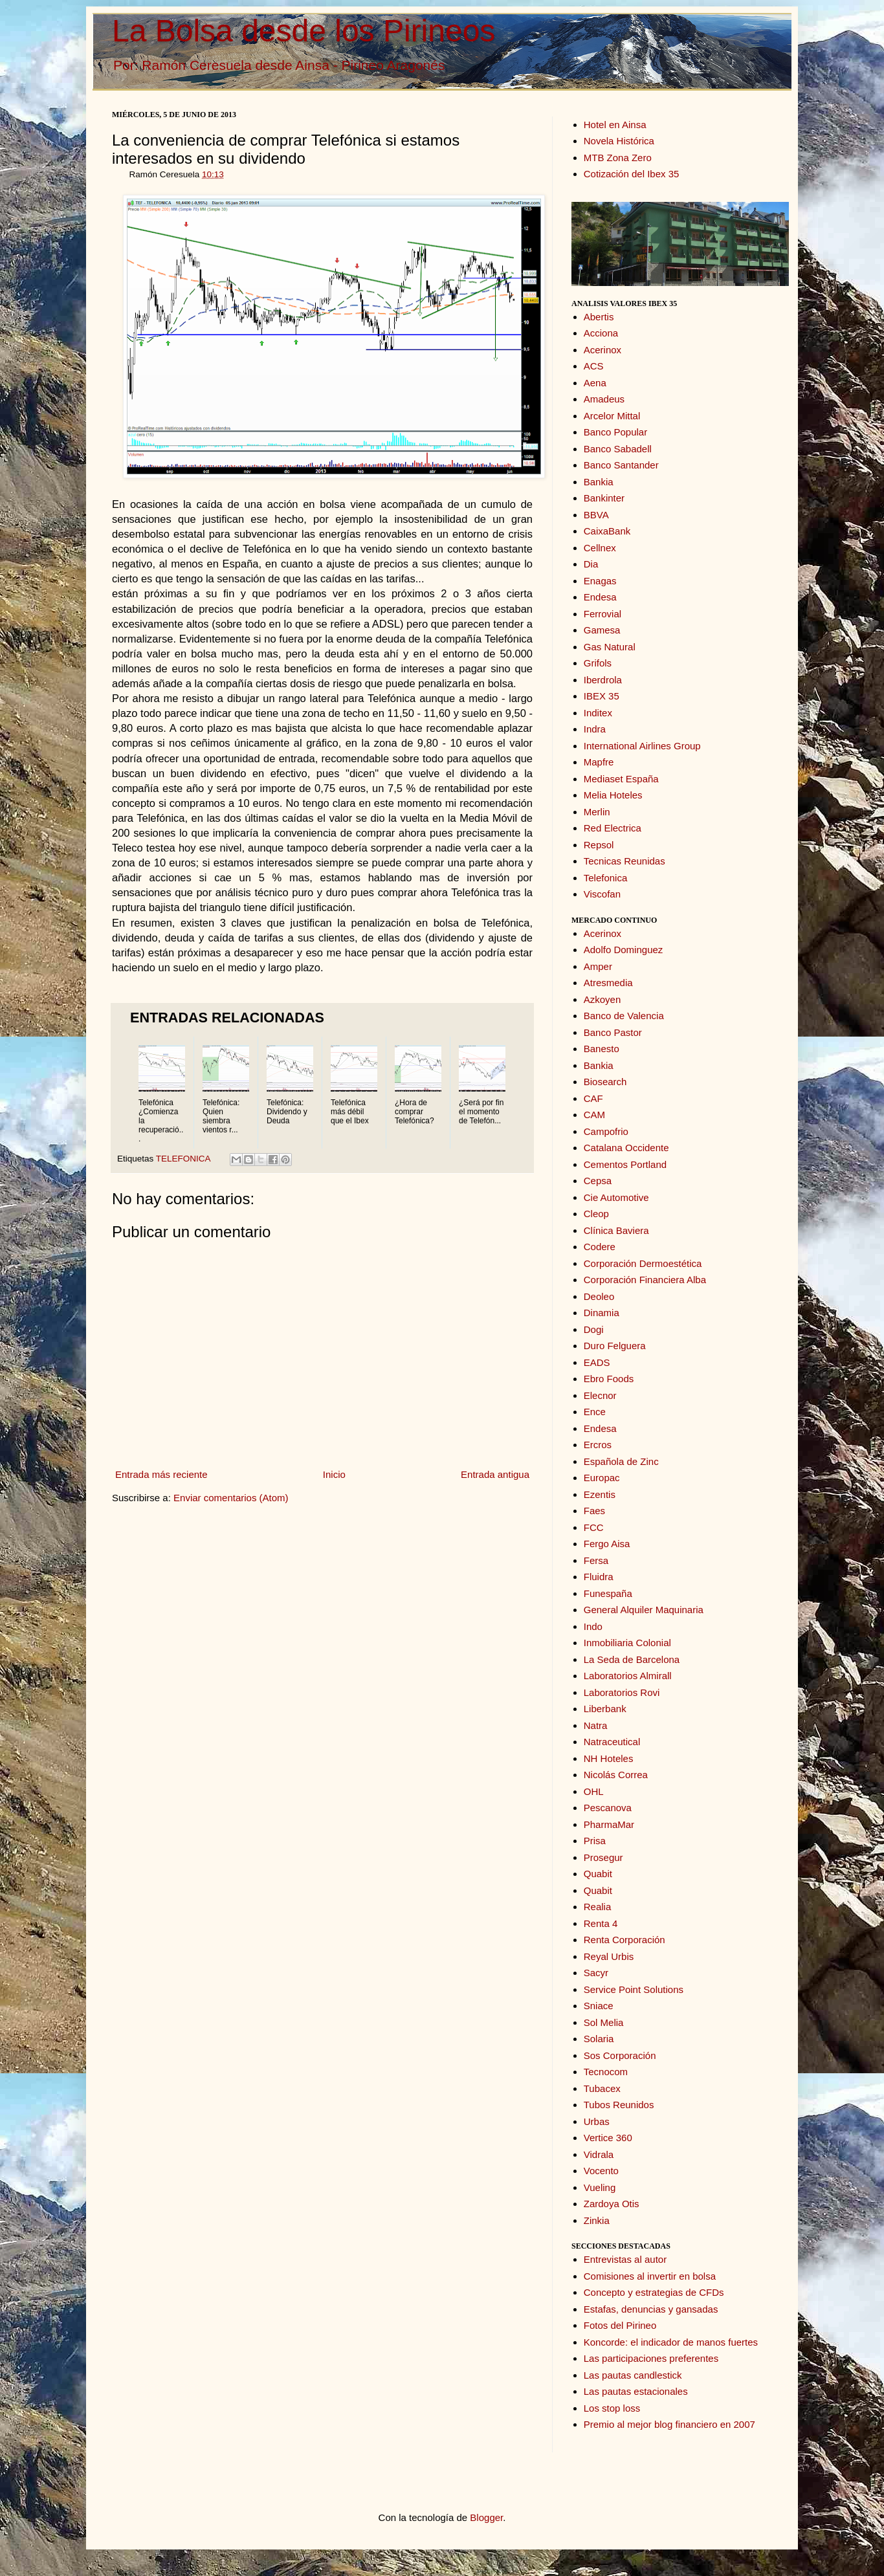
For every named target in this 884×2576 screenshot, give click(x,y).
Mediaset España (621, 778)
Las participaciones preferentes (651, 2358)
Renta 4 (601, 1923)
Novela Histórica (619, 140)
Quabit (598, 1873)
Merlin (597, 811)
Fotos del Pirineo (620, 2325)
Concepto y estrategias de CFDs (654, 2292)
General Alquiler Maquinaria (643, 1609)
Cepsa (598, 1180)
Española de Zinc (621, 1461)
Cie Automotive (616, 1197)
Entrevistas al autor (625, 2259)
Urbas (597, 2121)
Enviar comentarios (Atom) (231, 1497)
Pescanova (608, 1807)
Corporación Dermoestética (643, 1263)
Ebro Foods (609, 1378)
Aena (595, 382)
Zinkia (597, 2220)
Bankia (598, 481)
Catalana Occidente (626, 1147)
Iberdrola (603, 679)
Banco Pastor (613, 1032)
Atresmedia (608, 982)
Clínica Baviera (616, 1230)
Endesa (600, 596)
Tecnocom (606, 2071)
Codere (599, 1246)
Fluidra (598, 1576)
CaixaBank (607, 530)
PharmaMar (609, 1824)
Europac (602, 1477)
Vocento (601, 2170)
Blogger (486, 2517)
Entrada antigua (495, 1474)
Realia (598, 1906)
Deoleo (599, 1296)
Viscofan (602, 893)
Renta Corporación (624, 1939)
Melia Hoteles (613, 794)
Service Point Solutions (633, 1989)
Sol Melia (604, 2022)
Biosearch (605, 1081)
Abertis (599, 316)
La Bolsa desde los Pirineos (303, 31)
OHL (594, 1791)
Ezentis (599, 1494)
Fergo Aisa (607, 1543)
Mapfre (599, 761)
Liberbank (605, 1708)
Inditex (598, 712)
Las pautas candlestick (633, 2375)
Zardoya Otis (611, 2203)
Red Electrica (612, 827)
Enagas (600, 580)
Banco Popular (615, 431)
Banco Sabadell (618, 448)
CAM (594, 1114)
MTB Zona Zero (618, 157)
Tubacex (602, 2088)
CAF (593, 1098)
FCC (594, 1527)
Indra (595, 728)
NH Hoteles (609, 1758)
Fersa (596, 1560)
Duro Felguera (615, 1345)
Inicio (334, 1474)
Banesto (601, 1048)
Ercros (598, 1444)
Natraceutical (612, 1741)
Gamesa (602, 629)
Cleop (596, 1213)
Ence (595, 1411)
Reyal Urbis (609, 1956)
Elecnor (600, 1395)
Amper (598, 966)
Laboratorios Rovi (622, 1692)
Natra (596, 1725)
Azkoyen (602, 999)
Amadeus (604, 398)
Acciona (601, 332)
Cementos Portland (625, 1164)
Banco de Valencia (624, 1015)
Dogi (594, 1329)
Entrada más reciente (161, 1474)
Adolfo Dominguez (623, 949)
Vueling (599, 2187)
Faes (594, 1510)
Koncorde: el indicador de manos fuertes (671, 2342)
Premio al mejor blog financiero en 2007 (669, 2424)
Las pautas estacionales (636, 2391)
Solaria (599, 2038)
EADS (597, 1362)
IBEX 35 (601, 695)
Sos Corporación (620, 2055)
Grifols (598, 662)
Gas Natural (609, 646)
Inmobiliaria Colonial (627, 1642)
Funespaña (608, 1593)
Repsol (599, 844)
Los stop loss (612, 2408)
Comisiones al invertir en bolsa (650, 2276)
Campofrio (606, 1131)
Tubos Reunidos (619, 2104)
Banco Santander (621, 464)
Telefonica (606, 877)
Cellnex (600, 547)
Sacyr (596, 1972)
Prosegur (603, 1857)
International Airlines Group (642, 745)
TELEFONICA (183, 1158)
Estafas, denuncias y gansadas (651, 2309)
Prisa (595, 1840)
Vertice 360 (608, 2137)
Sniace (598, 2005)
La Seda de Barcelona (632, 1659)
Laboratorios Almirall (628, 1675)
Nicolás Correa (616, 1774)
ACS (594, 365)
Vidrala (598, 2154)
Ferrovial (602, 613)
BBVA (596, 514)
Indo (593, 1626)
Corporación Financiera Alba (645, 1279)
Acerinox (602, 349)
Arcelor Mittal (612, 415)
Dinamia (601, 1312)
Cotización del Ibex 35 (632, 173)
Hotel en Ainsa (615, 124)
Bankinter (604, 497)
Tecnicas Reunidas (624, 860)
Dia (591, 563)
